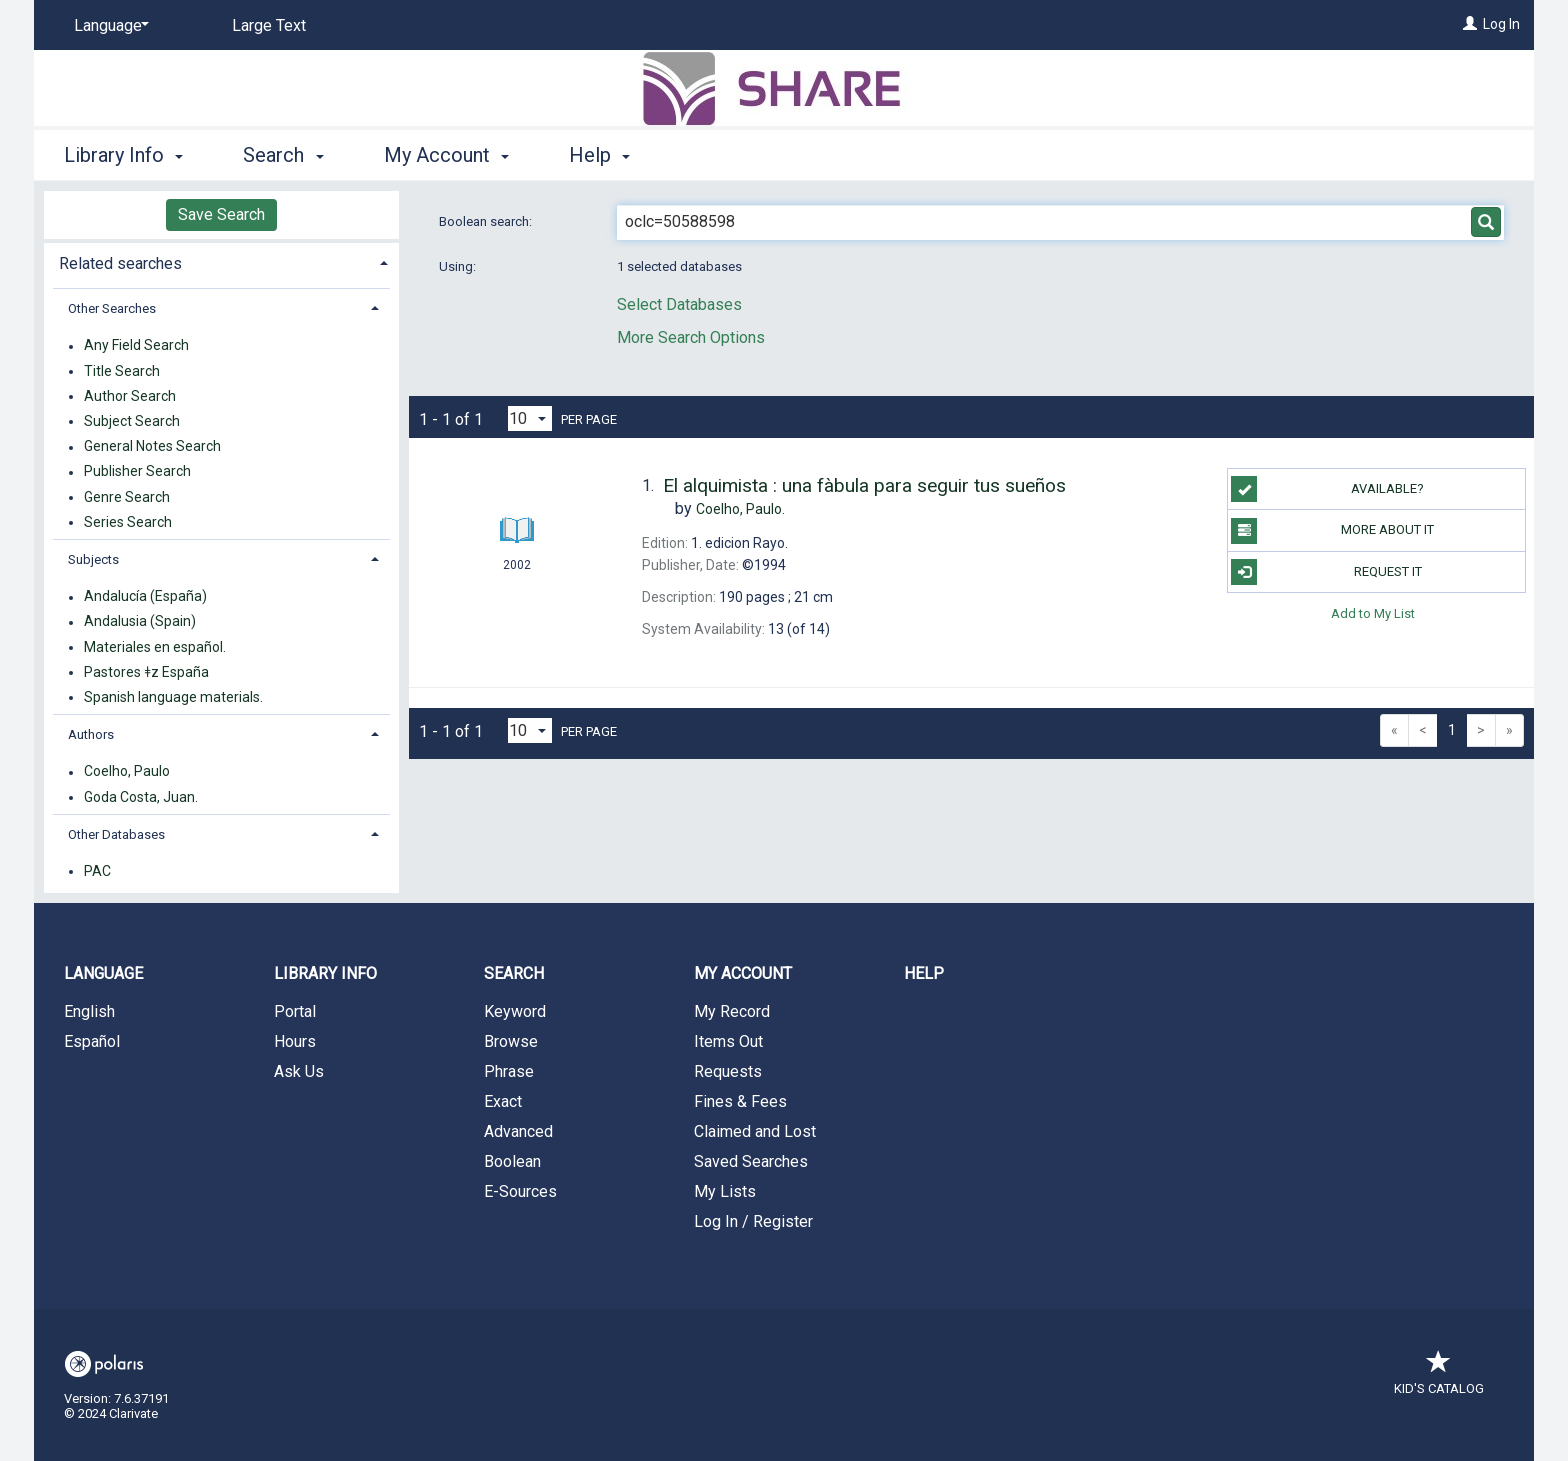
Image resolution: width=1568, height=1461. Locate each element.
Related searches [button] (120, 263)
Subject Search (132, 421)
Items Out (728, 1041)
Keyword (515, 1011)
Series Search (128, 522)
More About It (1332, 531)
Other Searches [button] (112, 308)
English (89, 1011)
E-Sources (520, 1191)
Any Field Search (136, 346)
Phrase (509, 1071)
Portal (295, 1011)
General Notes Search (152, 447)
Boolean (512, 1161)
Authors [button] (91, 734)
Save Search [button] (221, 214)
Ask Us (299, 1071)
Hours (295, 1041)
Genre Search (127, 497)
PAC (97, 871)
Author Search (130, 396)
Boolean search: (487, 221)
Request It (1326, 572)
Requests (728, 1071)
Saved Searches (751, 1161)
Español (92, 1041)
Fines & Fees (740, 1101)
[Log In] (1470, 24)
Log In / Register (753, 1221)
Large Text (269, 25)
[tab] (221, 261)
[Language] (108, 26)
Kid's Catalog (1439, 1378)
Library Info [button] (123, 155)
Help (924, 973)
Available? (1327, 489)
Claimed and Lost (755, 1131)
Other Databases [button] (116, 834)
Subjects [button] (93, 559)
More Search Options (691, 337)
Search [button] (283, 155)
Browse (511, 1041)
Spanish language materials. (173, 697)
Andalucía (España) (145, 597)
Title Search (122, 371)
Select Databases (679, 304)
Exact (503, 1101)
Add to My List (1373, 613)
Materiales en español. (155, 647)
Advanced (518, 1131)
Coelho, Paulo (127, 772)
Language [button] (103, 973)
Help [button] (599, 155)
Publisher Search (137, 472)
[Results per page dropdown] (530, 418)
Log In (1501, 24)
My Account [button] (446, 155)
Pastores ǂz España (146, 672)
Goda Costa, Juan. (141, 797)
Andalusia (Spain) (140, 622)
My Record (732, 1011)
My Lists (725, 1191)
